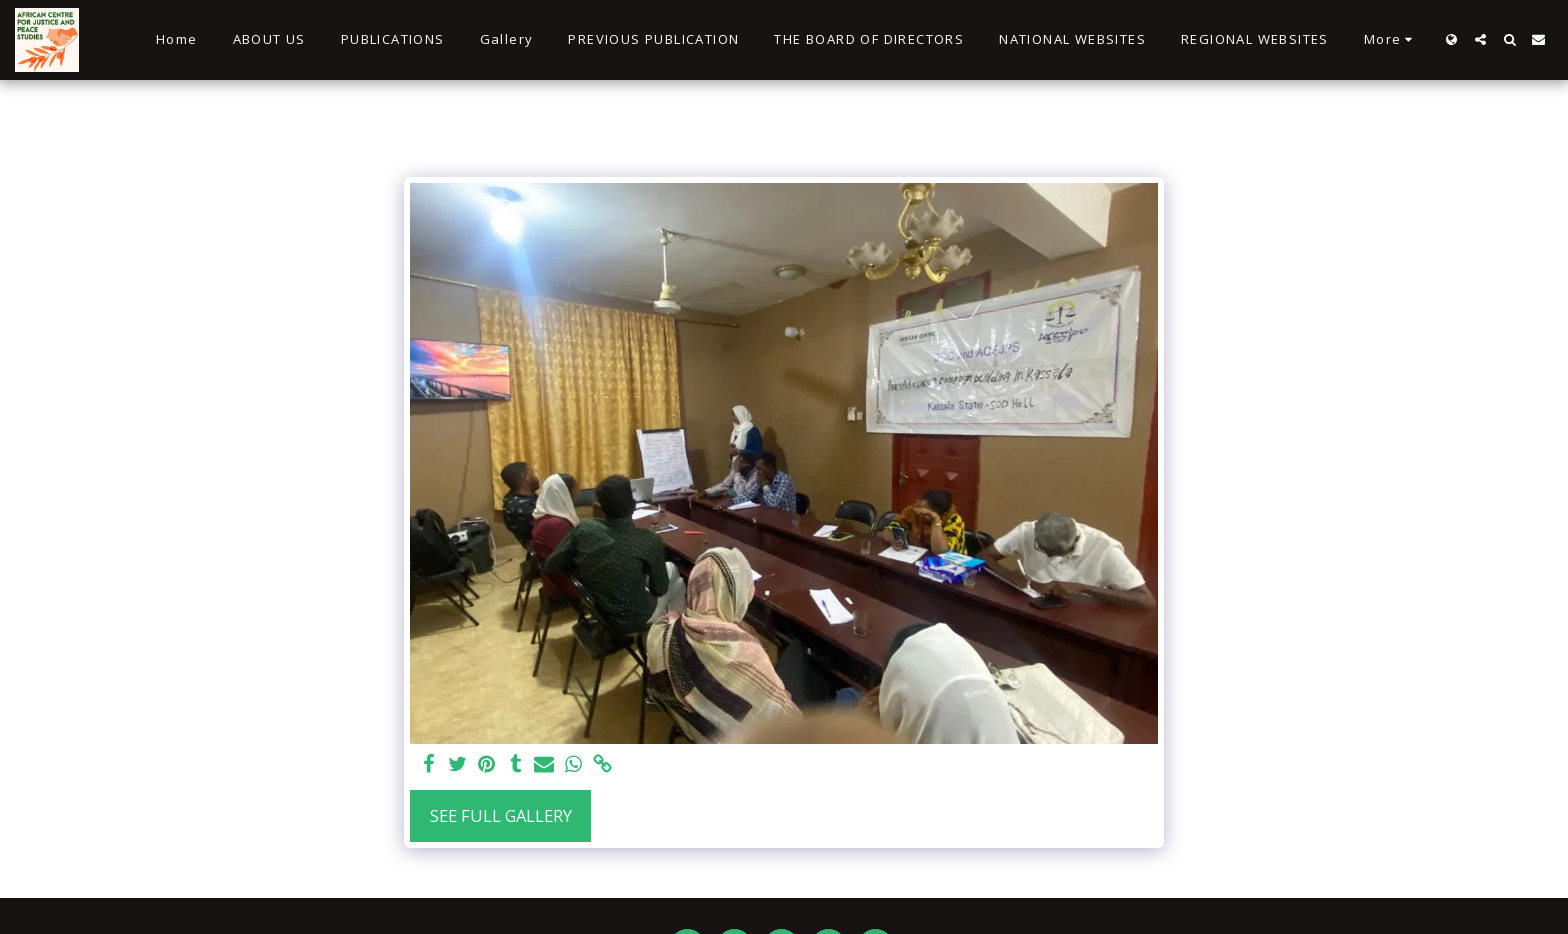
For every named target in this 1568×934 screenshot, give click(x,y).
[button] (1480, 39)
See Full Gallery (501, 815)
